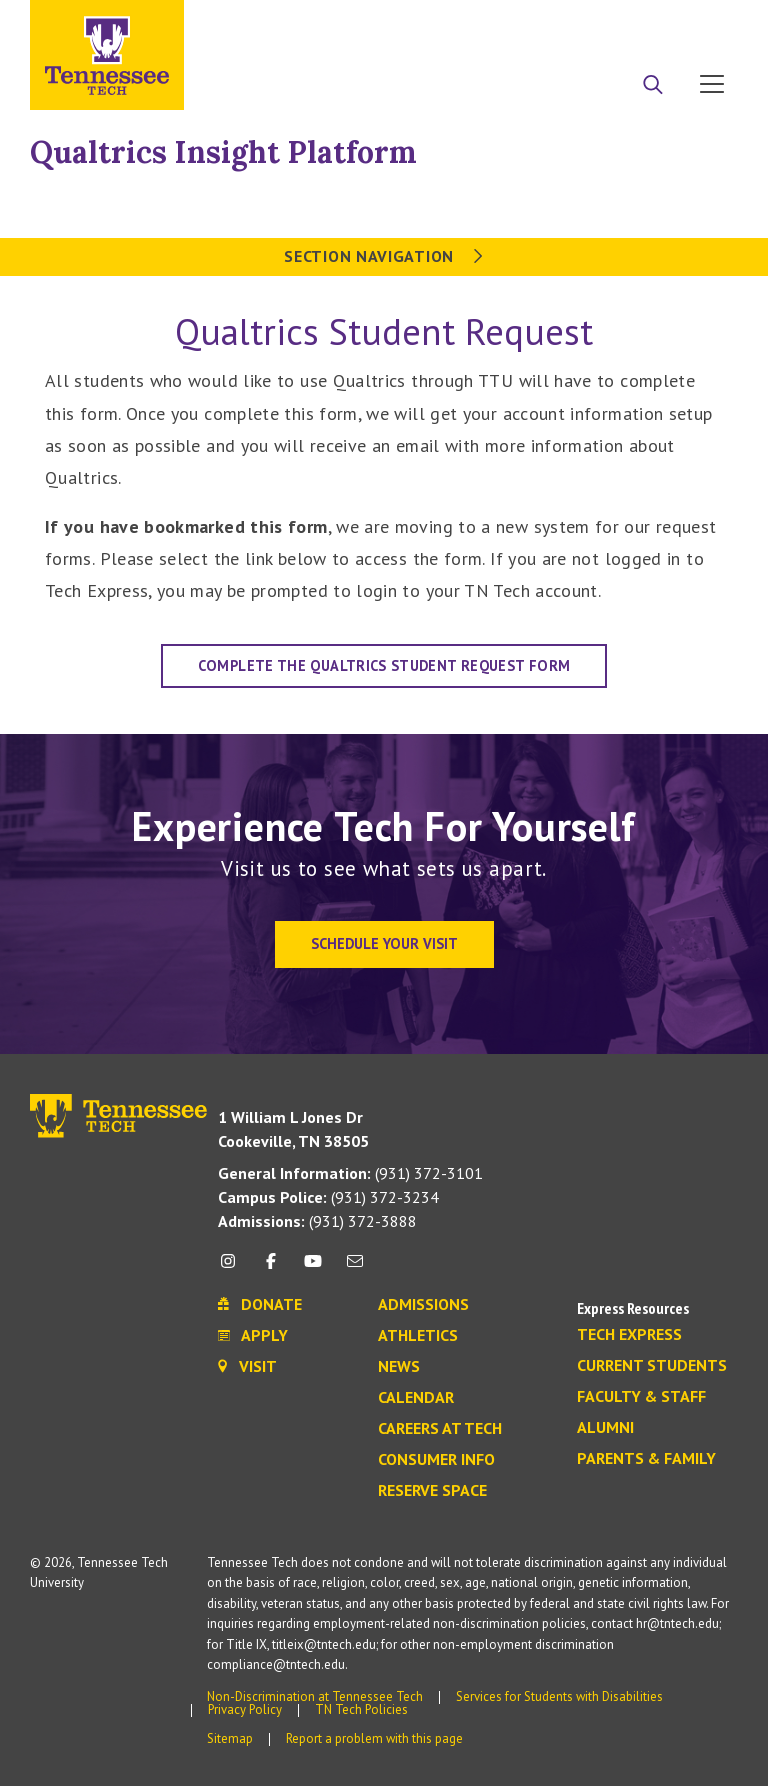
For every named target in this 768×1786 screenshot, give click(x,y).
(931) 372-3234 (328, 1197)
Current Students (652, 1366)
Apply (555, 23)
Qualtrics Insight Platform (223, 152)
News (399, 1367)
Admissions (423, 1305)
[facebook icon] (270, 1268)
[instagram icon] (233, 1268)
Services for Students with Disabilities (559, 1696)
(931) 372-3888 (317, 1221)
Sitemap (230, 1738)
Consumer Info (436, 1460)
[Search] (653, 86)
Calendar (416, 1398)
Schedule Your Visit (384, 943)
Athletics (418, 1336)
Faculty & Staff (641, 1397)
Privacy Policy (245, 1709)
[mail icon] (355, 1268)
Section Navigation (383, 256)
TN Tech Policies (361, 1709)
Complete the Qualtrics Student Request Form (384, 665)
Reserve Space (432, 1491)
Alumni (605, 1428)
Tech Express (629, 1335)
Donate (631, 23)
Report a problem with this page (374, 1738)
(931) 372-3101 (350, 1173)
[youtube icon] (313, 1268)
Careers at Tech (440, 1429)
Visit (705, 23)
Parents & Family (646, 1459)
